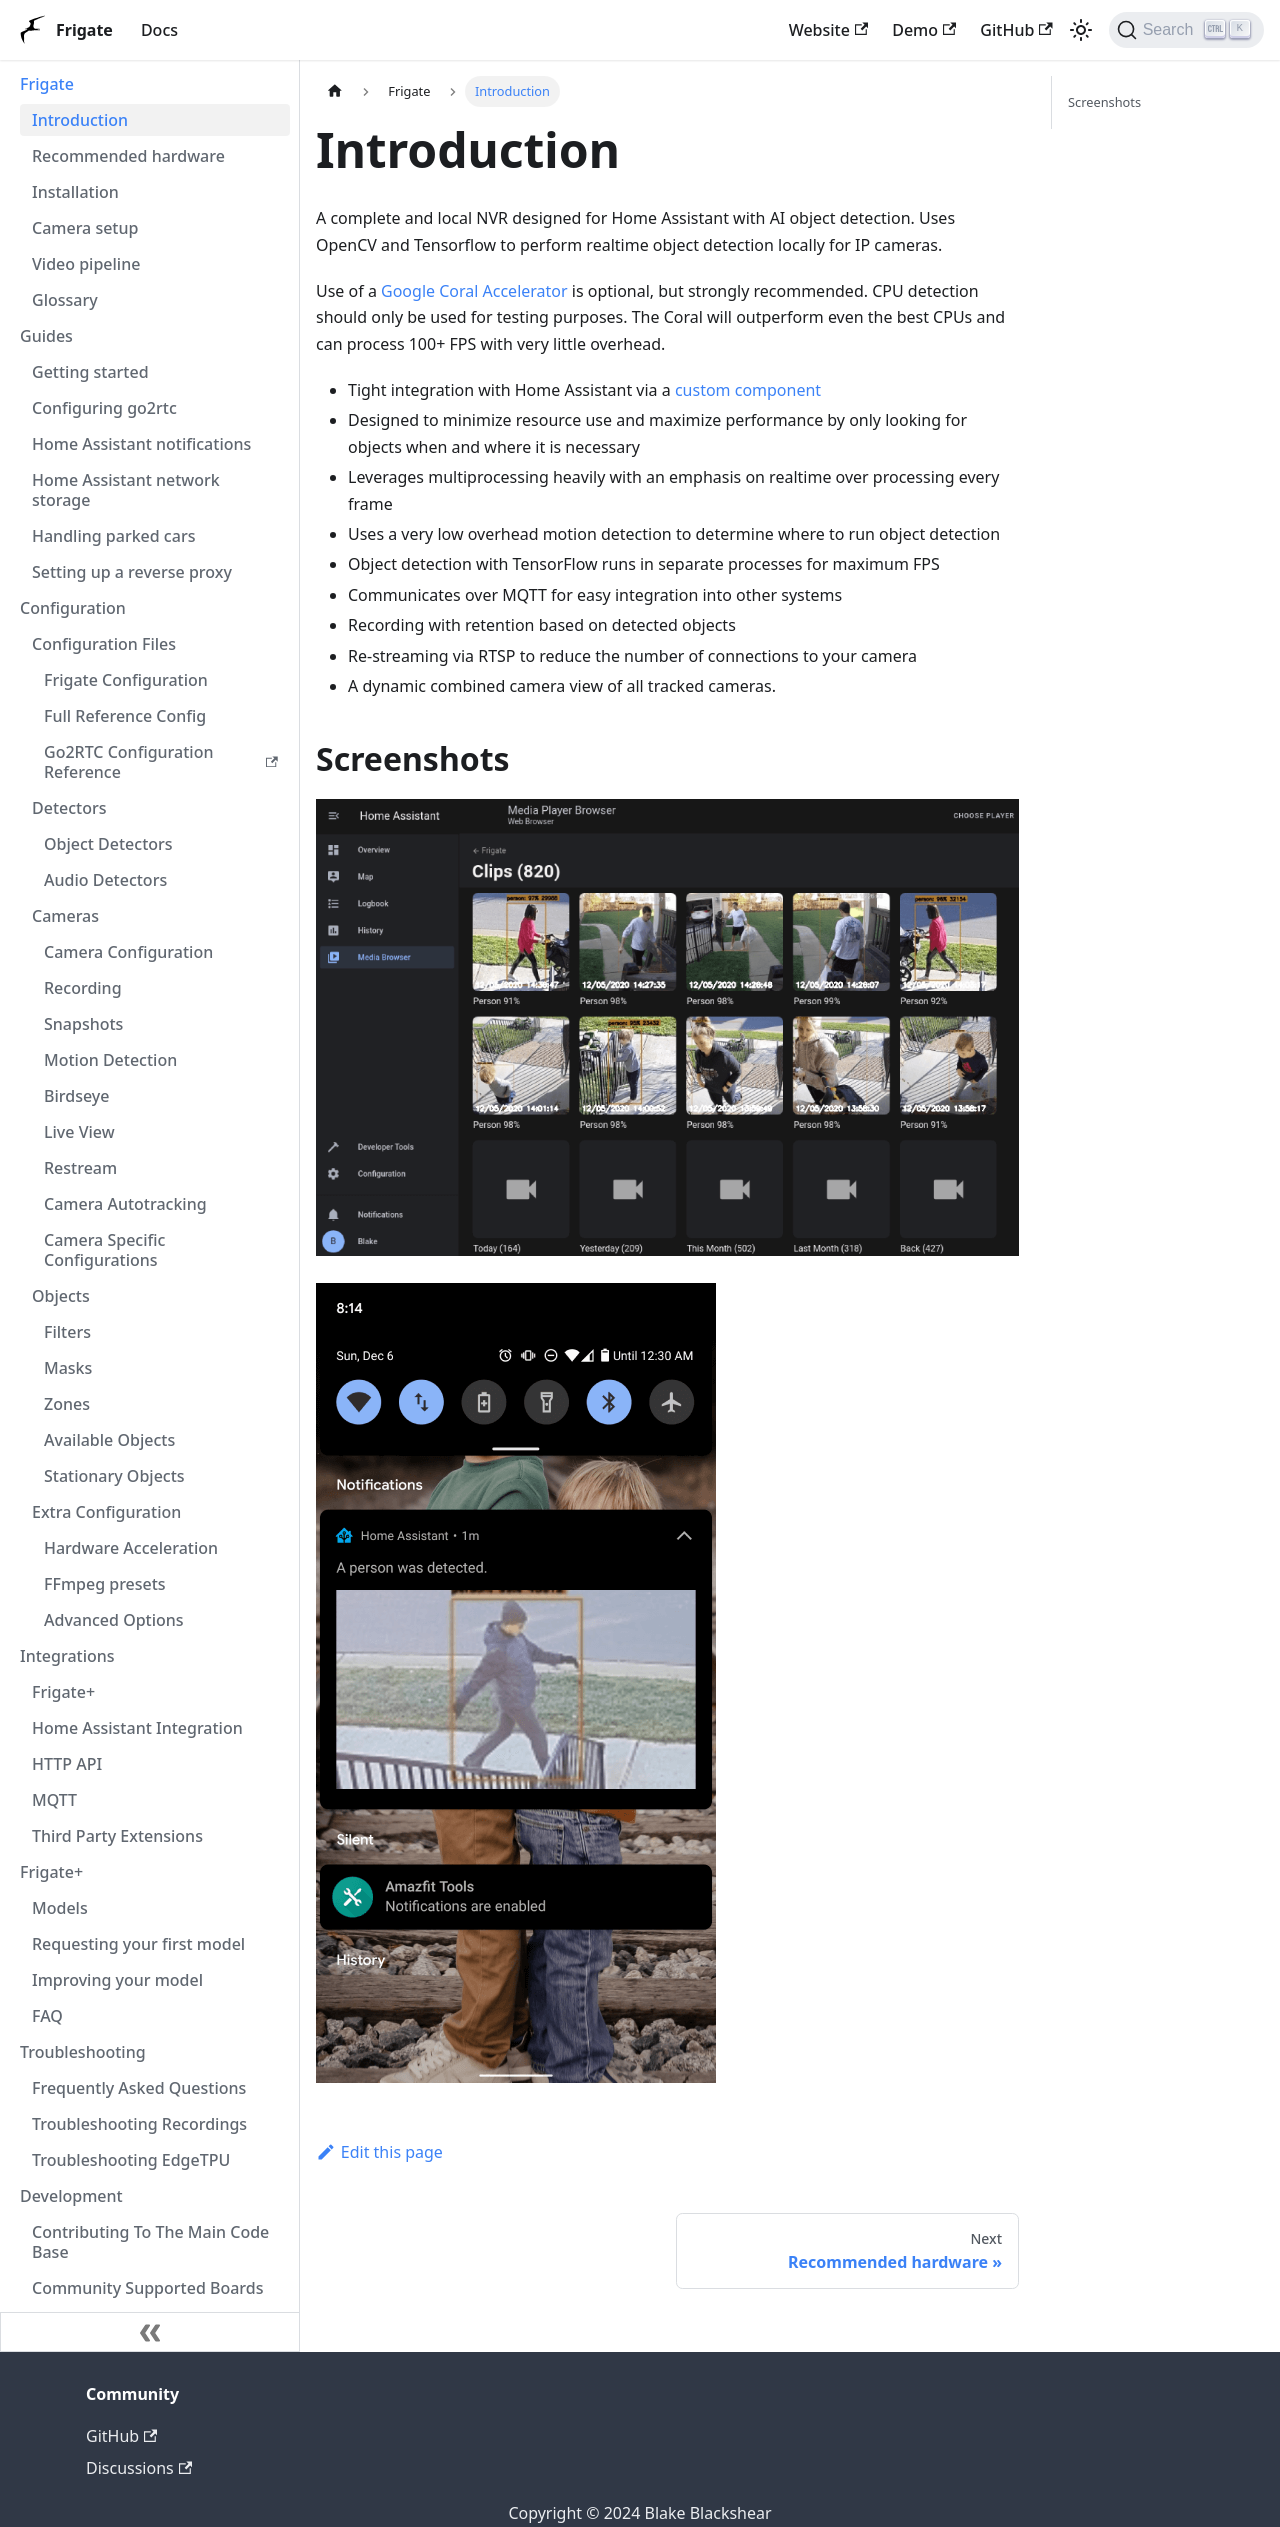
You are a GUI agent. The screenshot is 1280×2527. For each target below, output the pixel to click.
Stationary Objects (114, 1476)
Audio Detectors (105, 880)
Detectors (69, 808)
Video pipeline (86, 264)
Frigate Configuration (126, 680)
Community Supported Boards (148, 2288)
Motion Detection (110, 1060)
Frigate (47, 84)
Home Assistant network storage (126, 490)
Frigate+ (63, 1692)
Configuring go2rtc (104, 408)
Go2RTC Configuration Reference (161, 762)
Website (829, 30)
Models (60, 1908)
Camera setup (85, 228)
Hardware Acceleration (131, 1548)
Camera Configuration (128, 952)
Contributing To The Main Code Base (150, 2242)
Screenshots (1104, 102)
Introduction (80, 120)
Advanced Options (114, 1620)
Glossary (65, 300)
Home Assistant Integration (137, 1728)
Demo (924, 30)
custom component (748, 390)
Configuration (73, 608)
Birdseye (76, 1096)
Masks (68, 1368)
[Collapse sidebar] (150, 2332)
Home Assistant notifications (141, 444)
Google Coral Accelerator (474, 291)
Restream (80, 1168)
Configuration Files (104, 644)
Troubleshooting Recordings (139, 2124)
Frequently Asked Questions (139, 2088)
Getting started (90, 372)
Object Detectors (108, 844)
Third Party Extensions (117, 1836)
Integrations (67, 1656)
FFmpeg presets (105, 1584)
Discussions (139, 2468)
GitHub (1016, 30)
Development (71, 2196)
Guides (46, 336)
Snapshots (83, 1024)
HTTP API (67, 1764)
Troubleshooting (83, 2052)
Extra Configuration (106, 1512)
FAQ (47, 2016)
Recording (83, 988)
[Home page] (335, 91)
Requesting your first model (138, 1944)
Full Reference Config (125, 716)
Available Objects (109, 1440)
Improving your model (117, 1980)
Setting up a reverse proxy (132, 572)
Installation (75, 192)
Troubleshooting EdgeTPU (131, 2160)
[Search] (1186, 30)
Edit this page (379, 2152)
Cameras (65, 916)
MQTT (54, 1800)
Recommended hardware (128, 156)
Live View (79, 1132)
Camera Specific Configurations (104, 1250)
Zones (67, 1404)
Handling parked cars (113, 536)
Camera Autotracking (125, 1204)
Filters (67, 1332)
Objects (61, 1296)
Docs (159, 30)
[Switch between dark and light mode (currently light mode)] (1081, 30)
